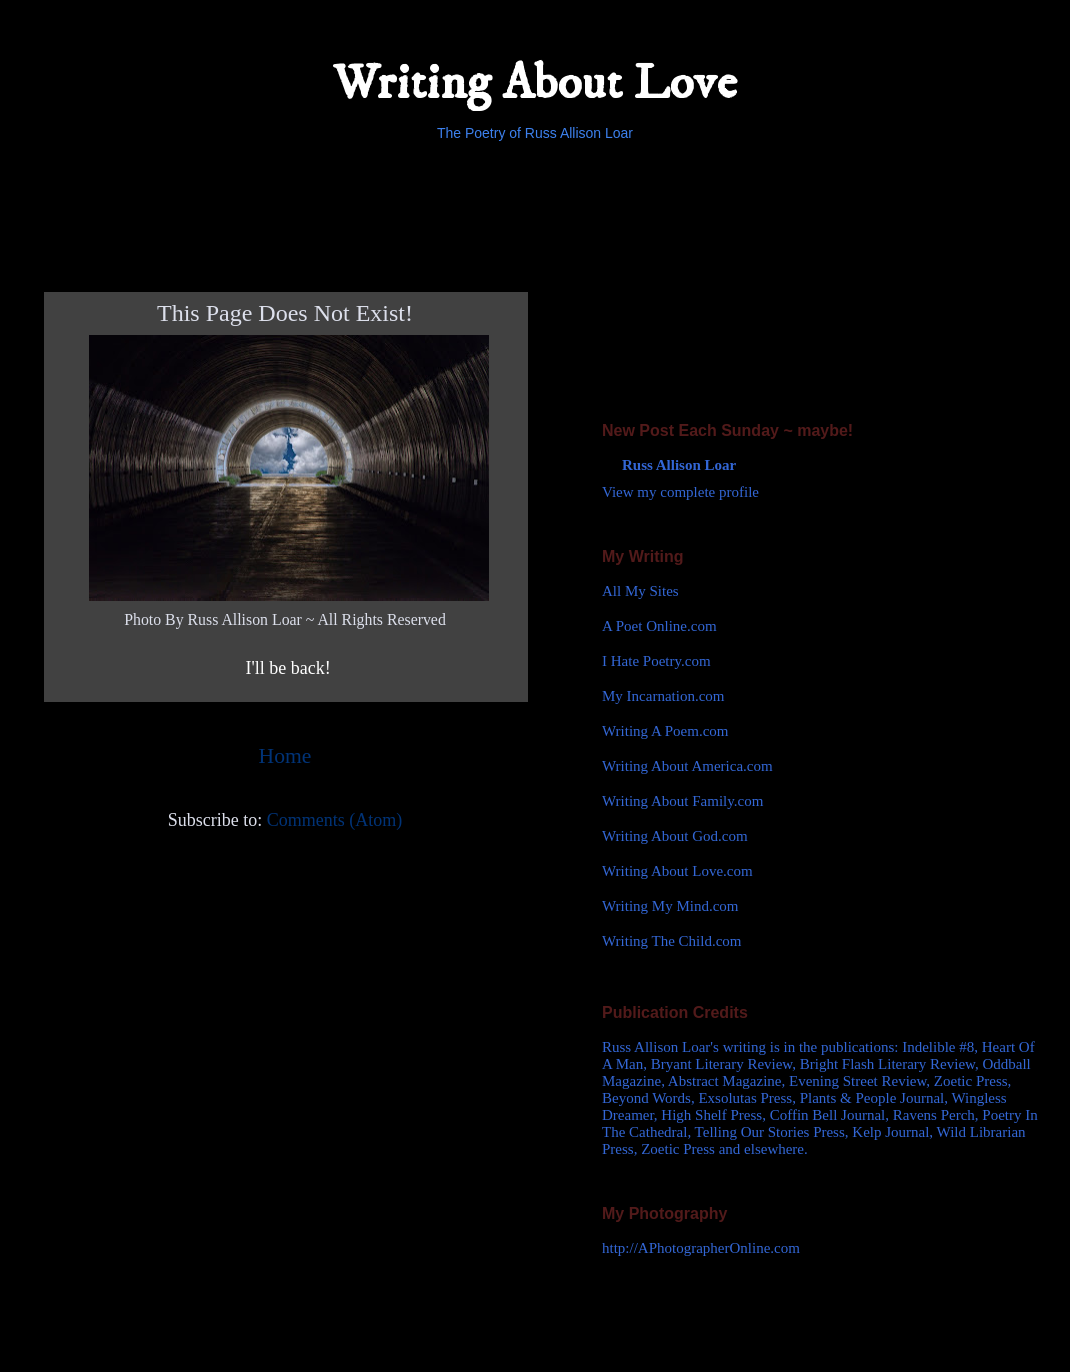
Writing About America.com (687, 766)
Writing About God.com (675, 836)
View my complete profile (680, 492)
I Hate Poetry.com (656, 661)
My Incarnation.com (663, 696)
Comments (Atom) (335, 820)
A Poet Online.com (659, 626)
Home (285, 756)
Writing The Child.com (672, 941)
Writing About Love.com (677, 871)
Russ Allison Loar (679, 465)
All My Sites (640, 591)
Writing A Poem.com (665, 731)
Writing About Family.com (682, 801)
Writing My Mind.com (670, 906)
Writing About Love (535, 83)
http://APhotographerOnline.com (701, 1248)
